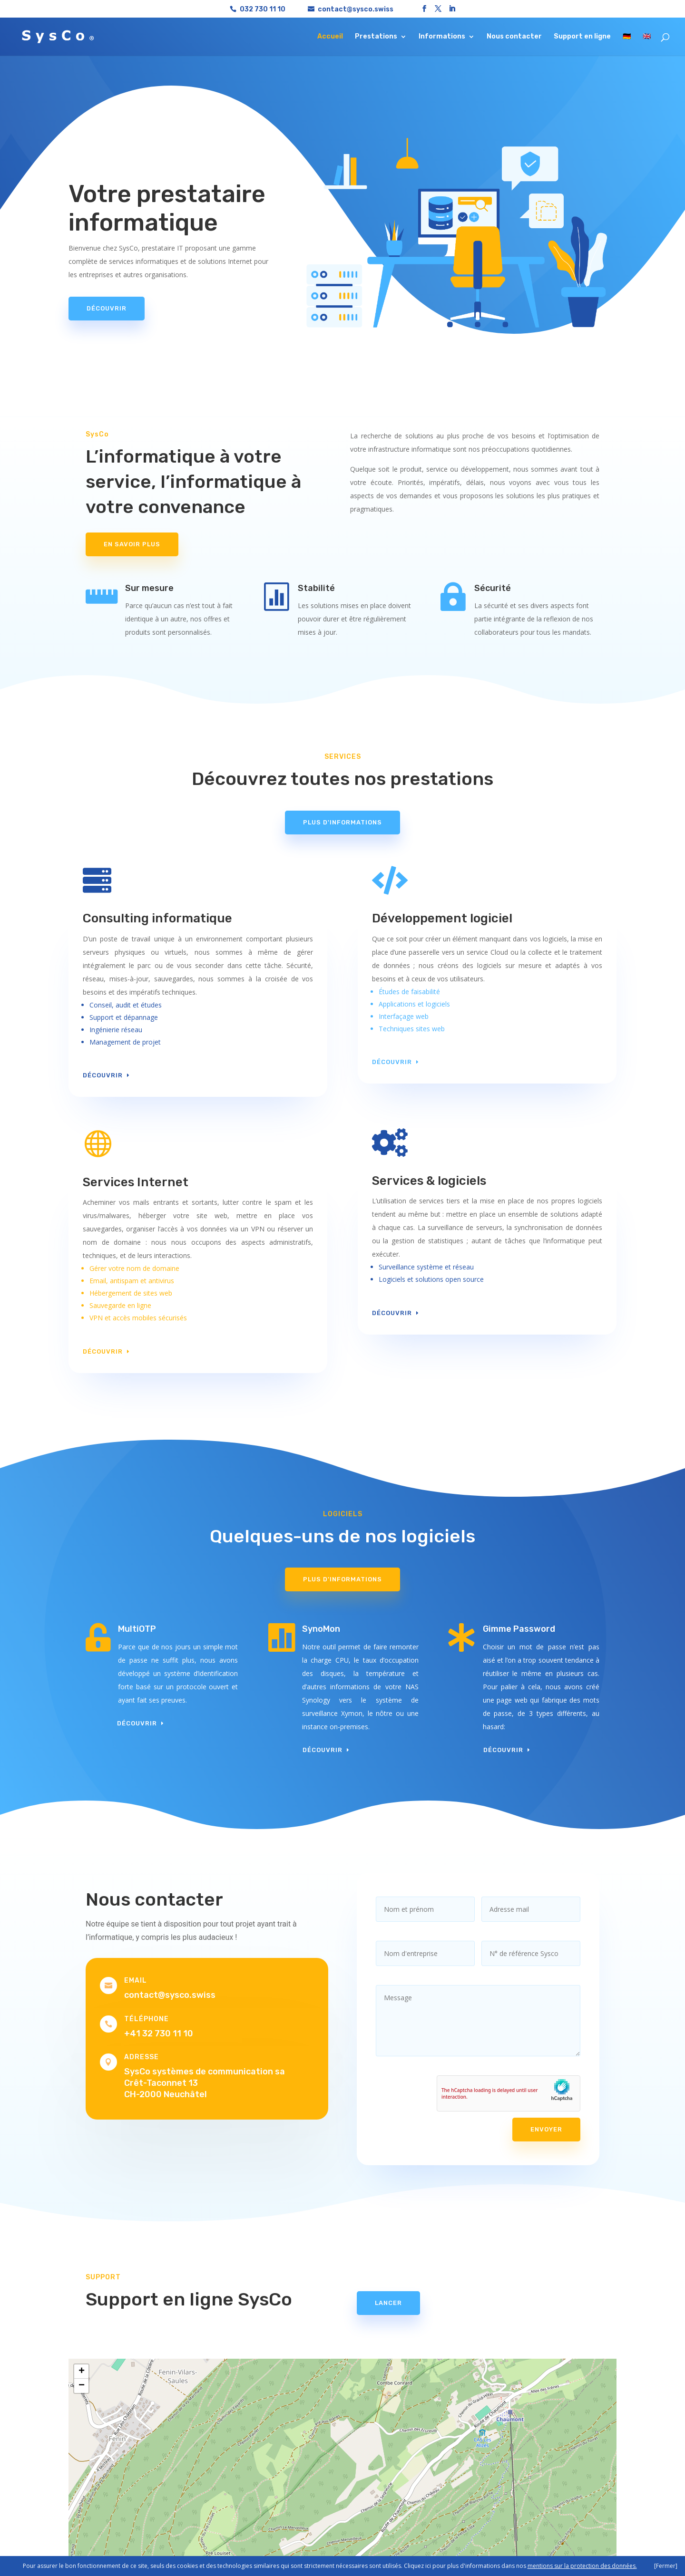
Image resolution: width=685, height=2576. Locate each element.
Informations (442, 36)
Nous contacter (514, 36)
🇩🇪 (627, 36)
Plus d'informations (342, 822)
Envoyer (546, 2129)
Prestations (376, 36)
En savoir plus (132, 544)
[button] (81, 2371)
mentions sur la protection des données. (582, 2566)
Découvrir (107, 308)
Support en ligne (582, 36)
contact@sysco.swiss (169, 1995)
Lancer (388, 2302)
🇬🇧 (647, 36)
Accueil (330, 36)
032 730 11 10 (262, 9)
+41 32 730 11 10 (158, 2033)
